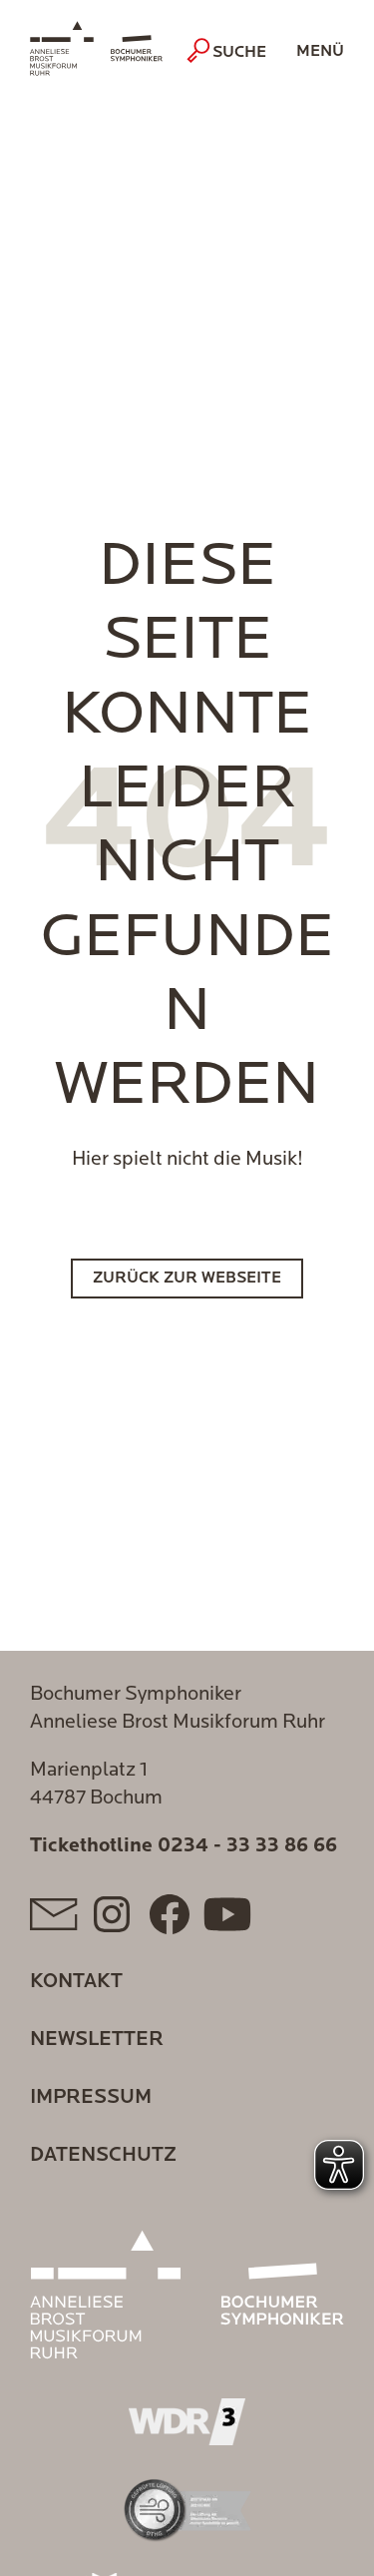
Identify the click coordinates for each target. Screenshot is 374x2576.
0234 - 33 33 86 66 (247, 1846)
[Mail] (54, 1914)
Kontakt (76, 1982)
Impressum (91, 2098)
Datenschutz (103, 2156)
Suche (228, 51)
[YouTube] (227, 1914)
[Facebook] (169, 1914)
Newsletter (97, 2040)
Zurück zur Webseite (187, 1279)
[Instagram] (112, 1914)
